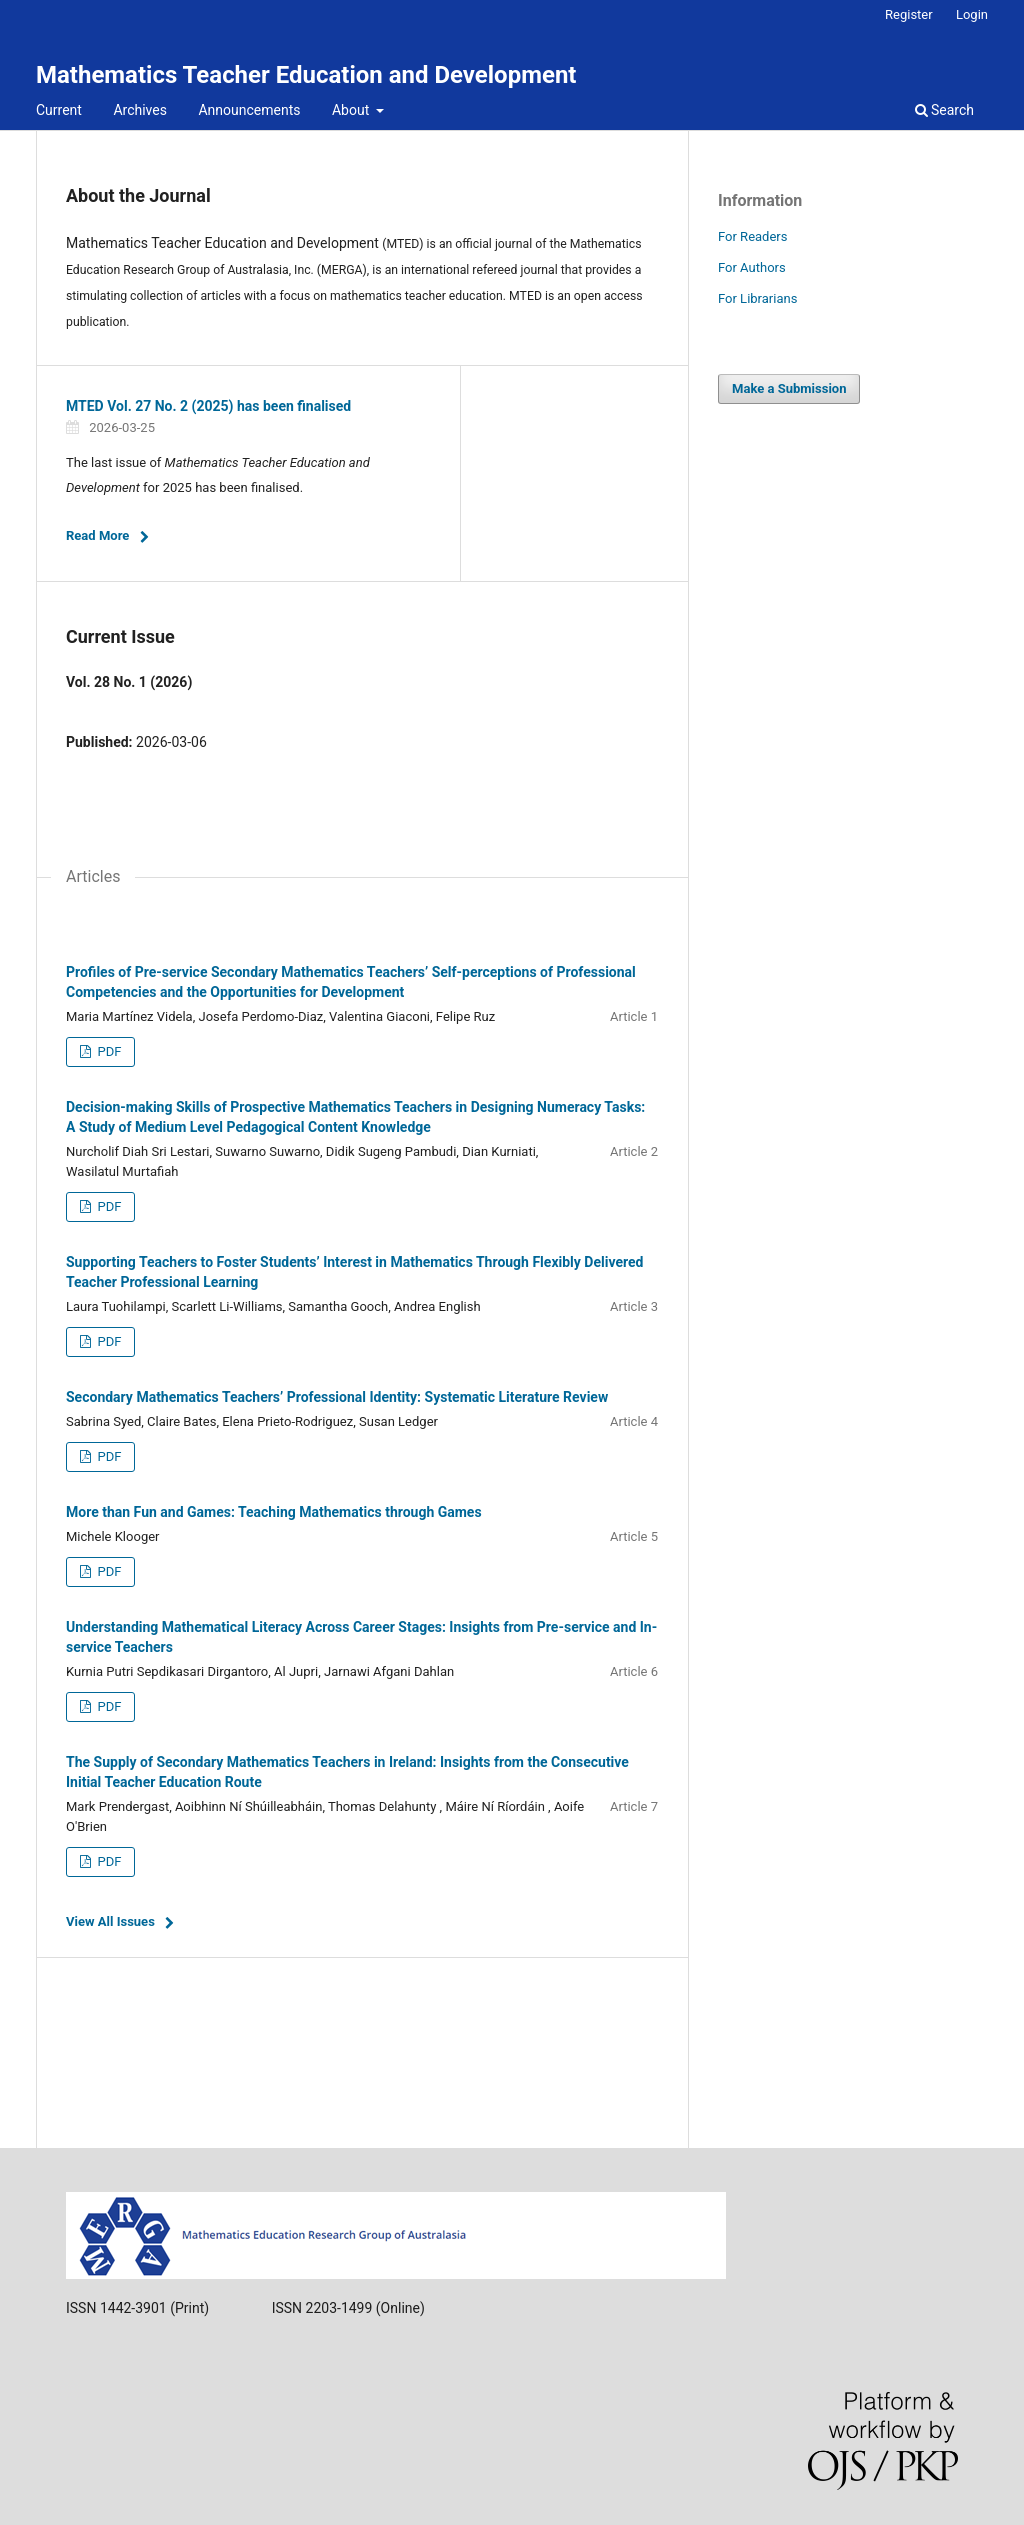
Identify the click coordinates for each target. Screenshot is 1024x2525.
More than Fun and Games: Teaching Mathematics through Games (274, 1512)
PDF (107, 1051)
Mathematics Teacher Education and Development (306, 75)
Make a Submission (789, 388)
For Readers (753, 236)
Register (909, 14)
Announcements (249, 110)
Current (59, 110)
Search (944, 110)
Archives (140, 110)
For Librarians (757, 298)
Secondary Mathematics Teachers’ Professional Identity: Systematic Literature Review (337, 1397)
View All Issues (110, 1921)
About (352, 110)
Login (972, 14)
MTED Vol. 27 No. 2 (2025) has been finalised (208, 406)
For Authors (752, 267)
